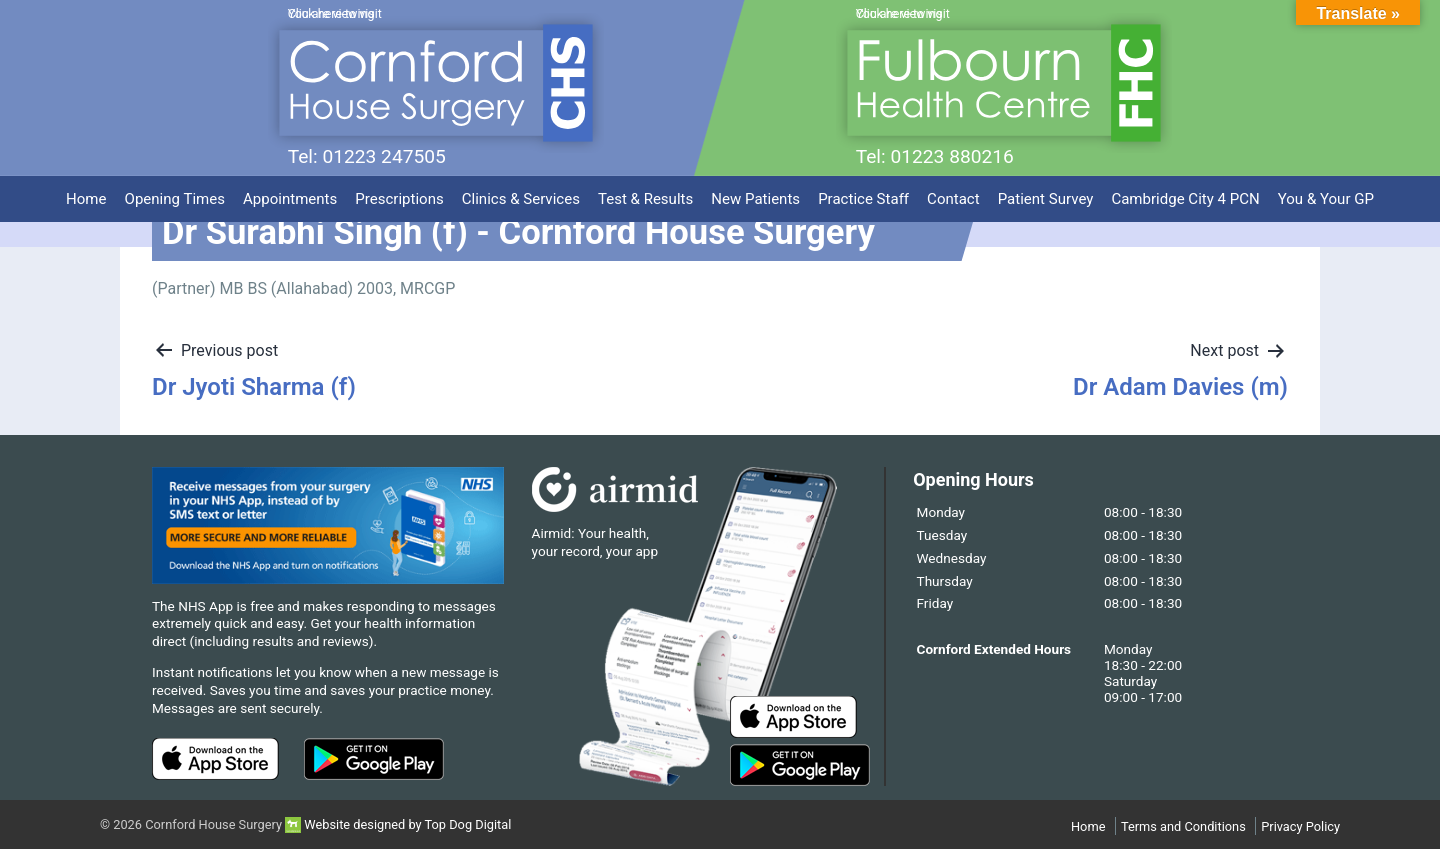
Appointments (290, 192)
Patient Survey (1046, 192)
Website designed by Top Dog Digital (398, 824)
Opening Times (175, 192)
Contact (953, 192)
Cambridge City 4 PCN (1185, 192)
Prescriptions (399, 192)
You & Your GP (1326, 192)
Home (86, 192)
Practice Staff (863, 192)
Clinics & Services (521, 192)
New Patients (755, 192)
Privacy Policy (1300, 826)
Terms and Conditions (1183, 826)
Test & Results (645, 192)
